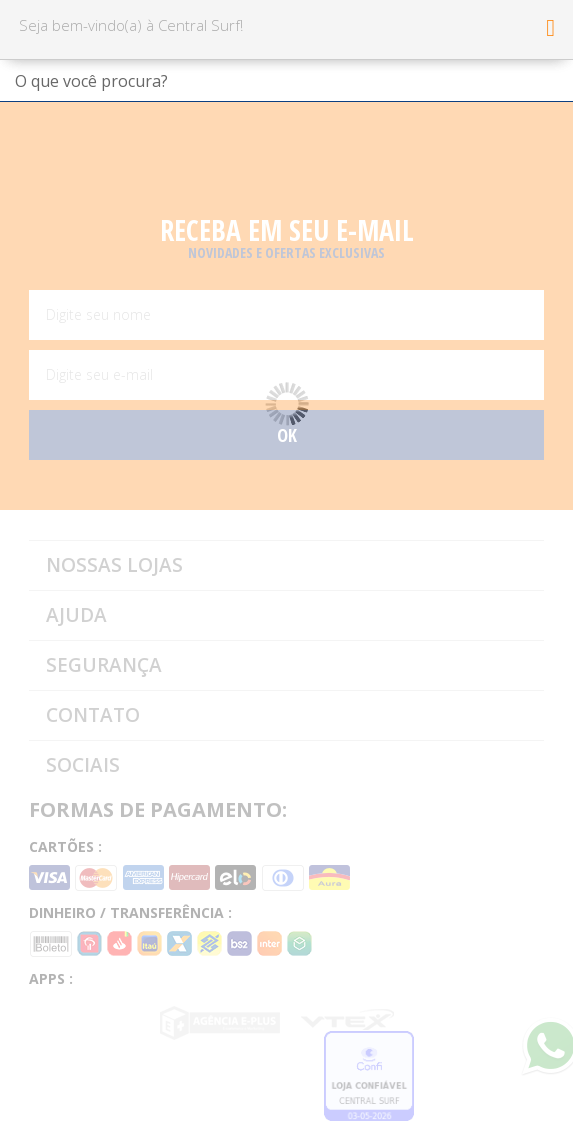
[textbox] (286, 81)
